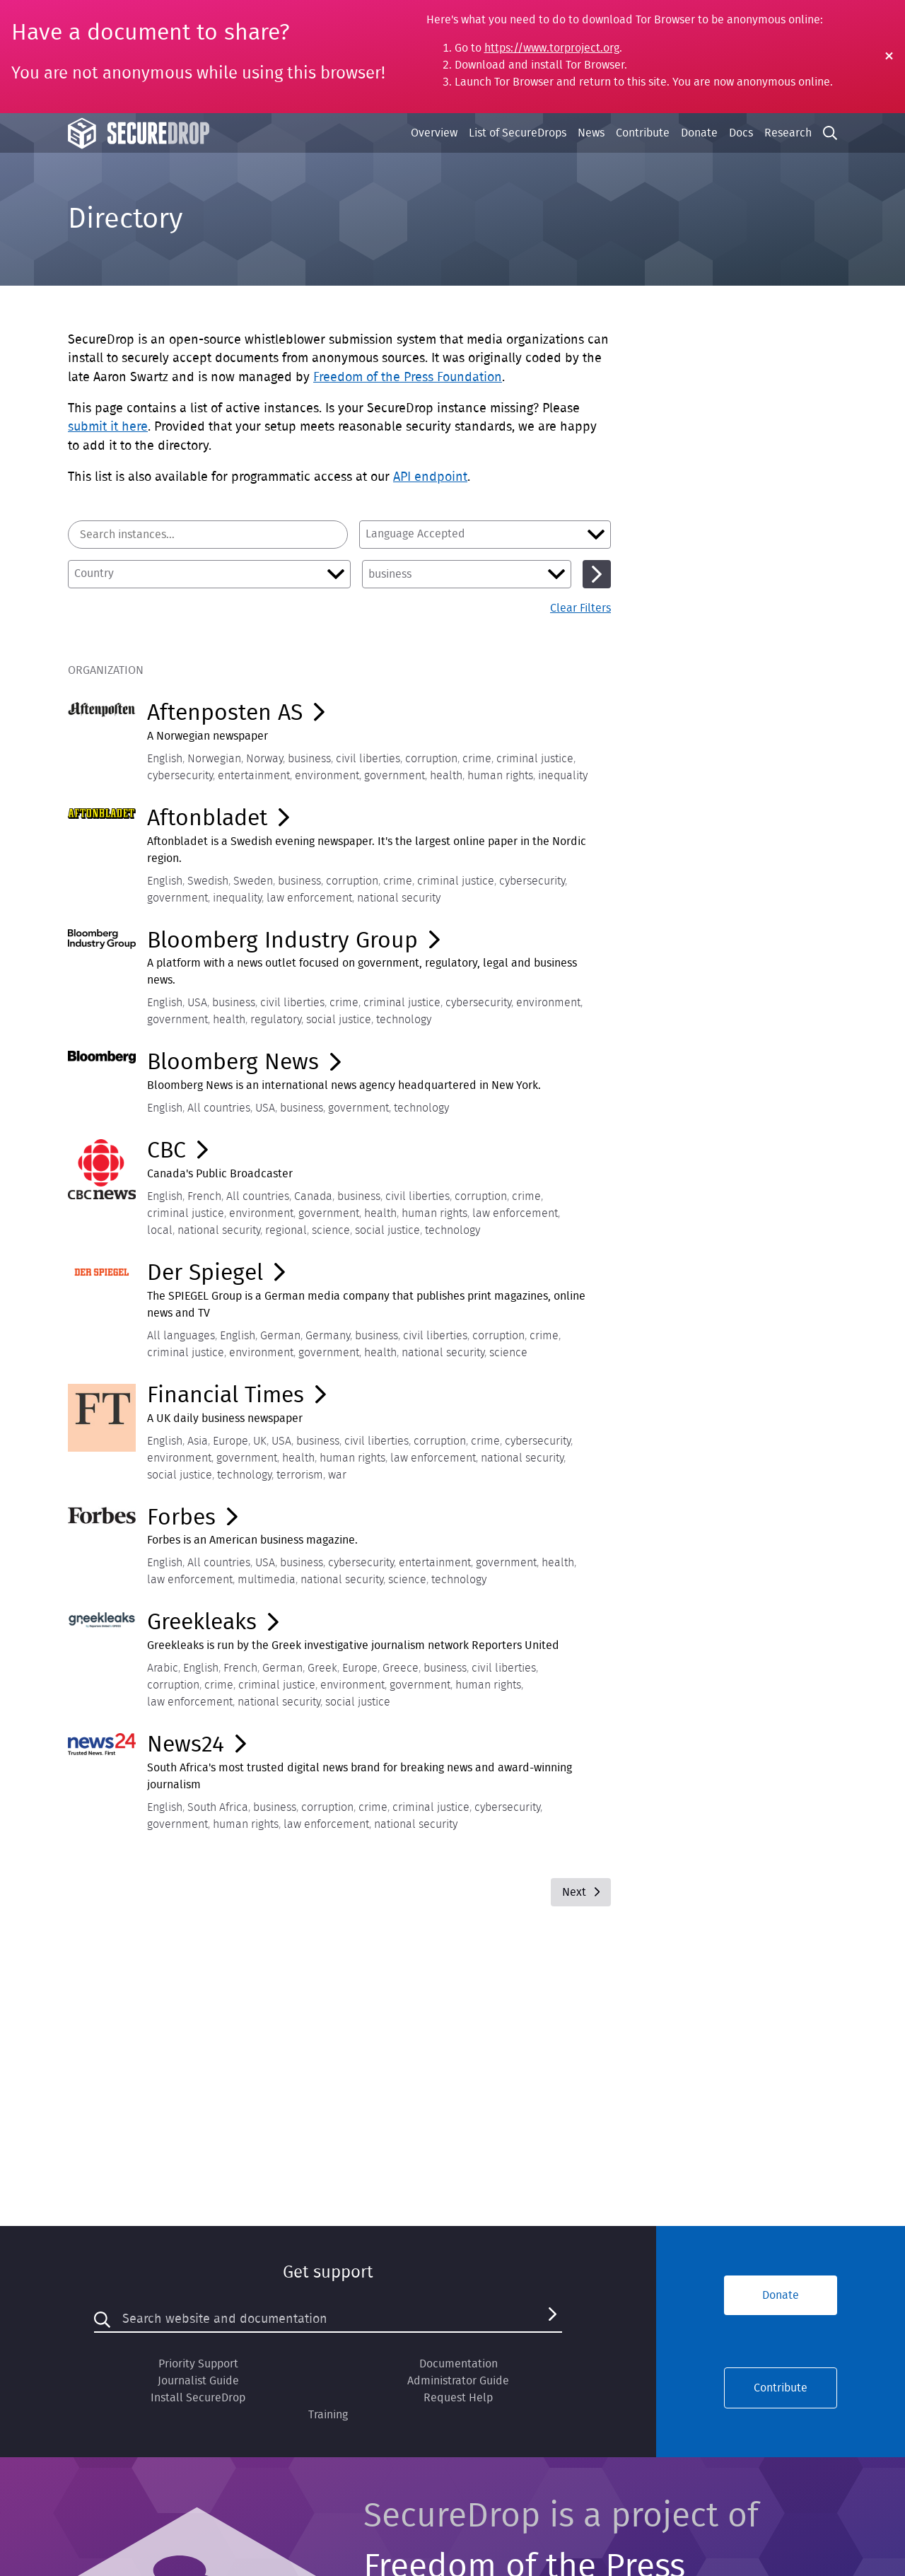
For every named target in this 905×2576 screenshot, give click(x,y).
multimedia (267, 1579)
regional (286, 1230)
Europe (230, 1441)
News (591, 133)
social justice (338, 1019)
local (160, 1230)
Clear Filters (580, 608)
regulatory (275, 1019)
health (446, 775)
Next (581, 1892)
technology (403, 1019)
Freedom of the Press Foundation (407, 377)
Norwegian (214, 758)
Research (788, 133)
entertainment (254, 775)
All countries (218, 1108)
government (394, 775)
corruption (431, 758)
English (164, 758)
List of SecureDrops (517, 133)
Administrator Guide (458, 2380)
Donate (699, 133)
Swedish (207, 881)
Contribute (643, 133)
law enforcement (309, 898)
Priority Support (198, 2364)
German (280, 1335)
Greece (401, 1668)
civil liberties (368, 758)
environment (327, 775)
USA (197, 1002)
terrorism (299, 1475)
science (331, 1230)
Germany (327, 1335)
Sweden (253, 881)
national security (398, 898)
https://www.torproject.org (551, 48)
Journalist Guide (198, 2380)
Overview (434, 133)
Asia (197, 1441)
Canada (313, 1196)
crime (476, 758)
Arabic (162, 1668)
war (337, 1475)
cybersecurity (180, 775)
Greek (322, 1668)
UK (260, 1441)
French (204, 1196)
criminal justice (534, 758)
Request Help (458, 2397)
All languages (181, 1335)
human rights (500, 775)
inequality (563, 775)
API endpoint (430, 477)
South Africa (217, 1807)
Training (328, 2414)
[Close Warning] (889, 57)
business (309, 758)
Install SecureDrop (198, 2397)
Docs (741, 133)
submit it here (108, 427)
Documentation (458, 2364)
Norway (264, 758)
